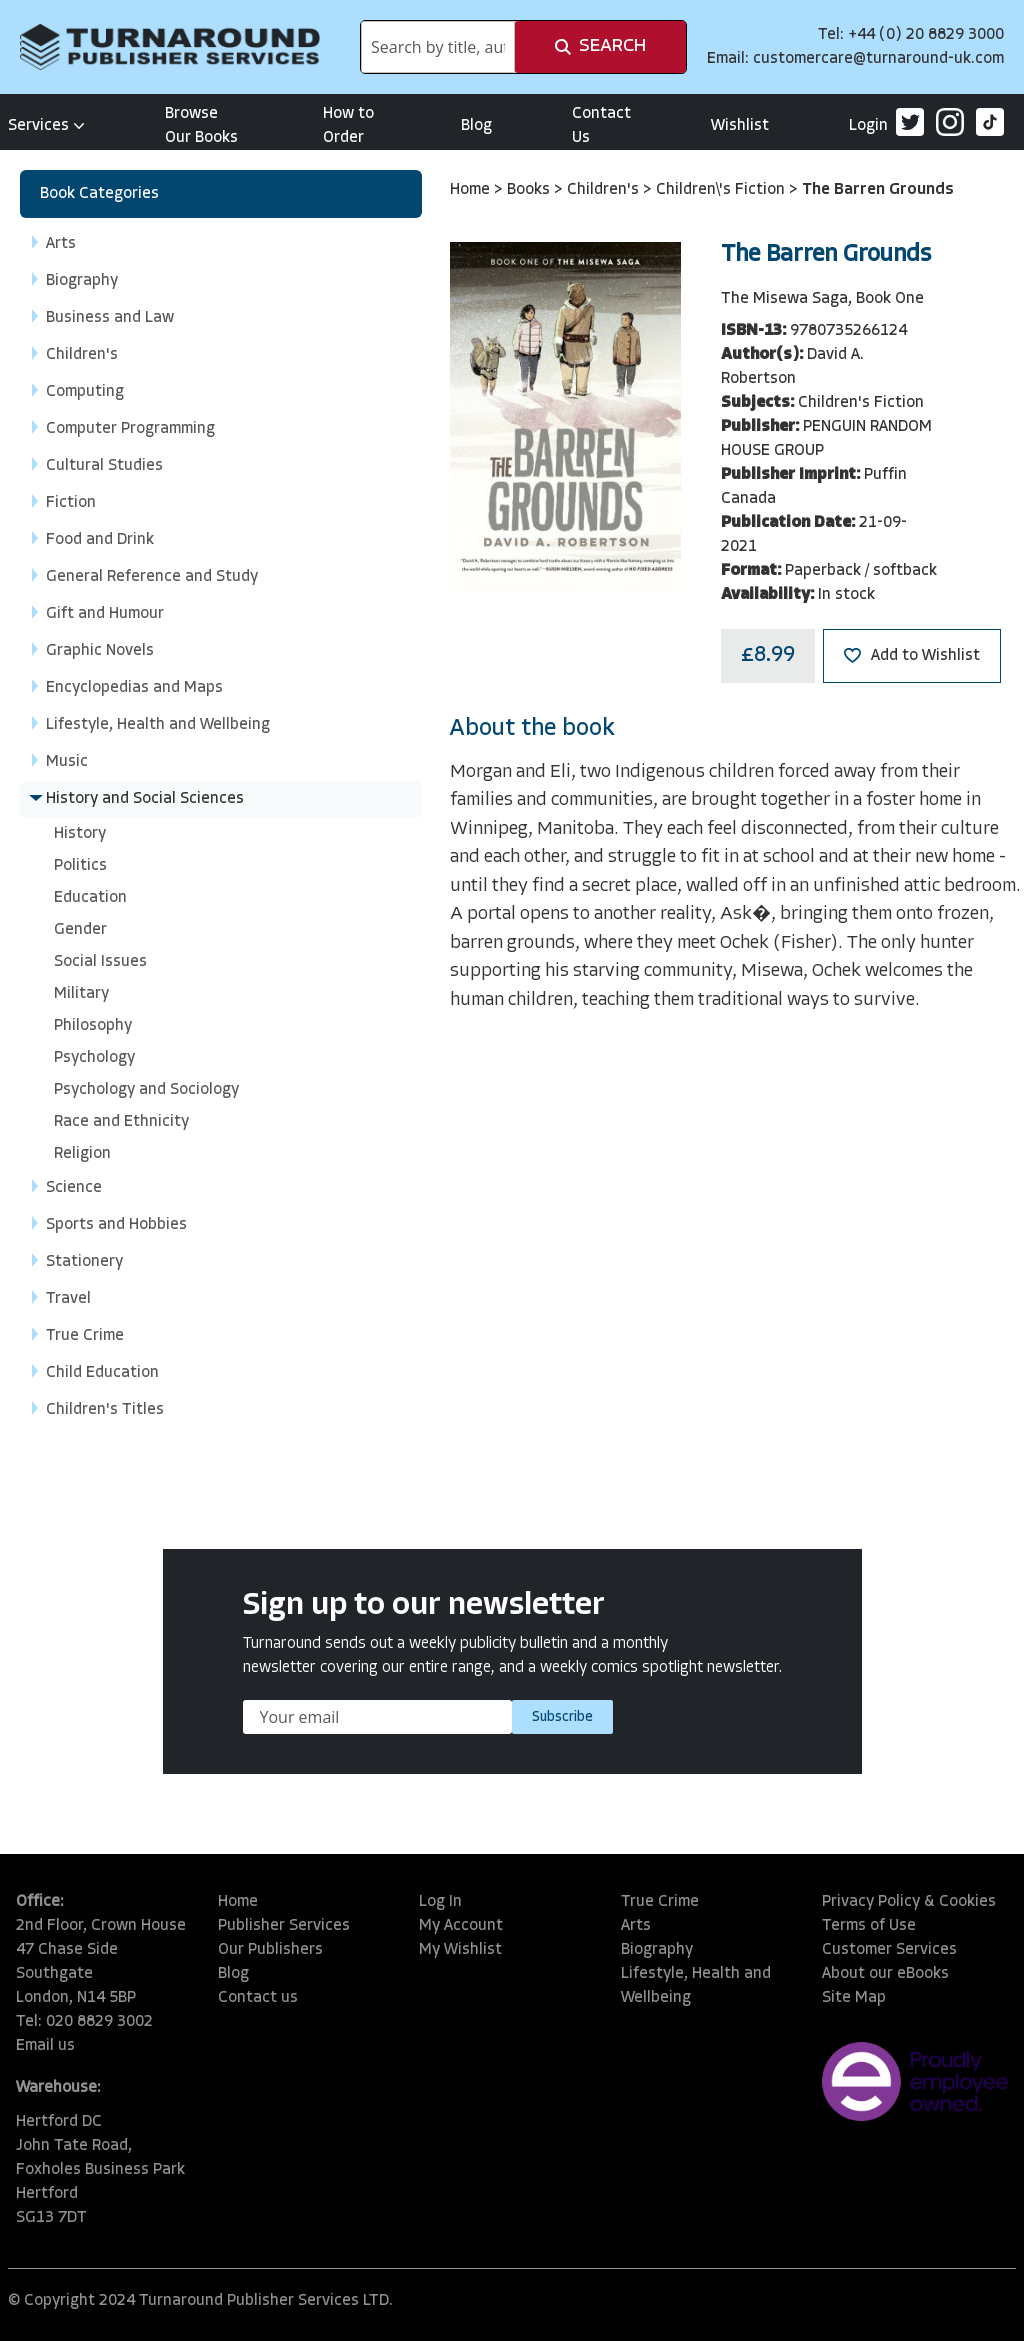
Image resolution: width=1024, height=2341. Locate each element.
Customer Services (889, 1950)
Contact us (258, 1998)
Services (46, 126)
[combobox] (438, 47)
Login (868, 126)
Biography (657, 1950)
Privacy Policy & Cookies (909, 1902)
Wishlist (740, 126)
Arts (636, 1926)
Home (472, 190)
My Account (461, 1926)
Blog (476, 126)
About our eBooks (885, 1974)
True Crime (660, 1902)
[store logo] (170, 47)
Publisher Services (284, 1926)
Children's (605, 190)
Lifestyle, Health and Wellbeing (696, 1986)
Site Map (854, 1998)
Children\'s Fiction (722, 190)
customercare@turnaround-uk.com (878, 59)
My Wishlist (460, 1950)
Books (530, 190)
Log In (440, 1902)
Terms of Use (869, 1926)
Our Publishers (270, 1950)
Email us (45, 2046)
